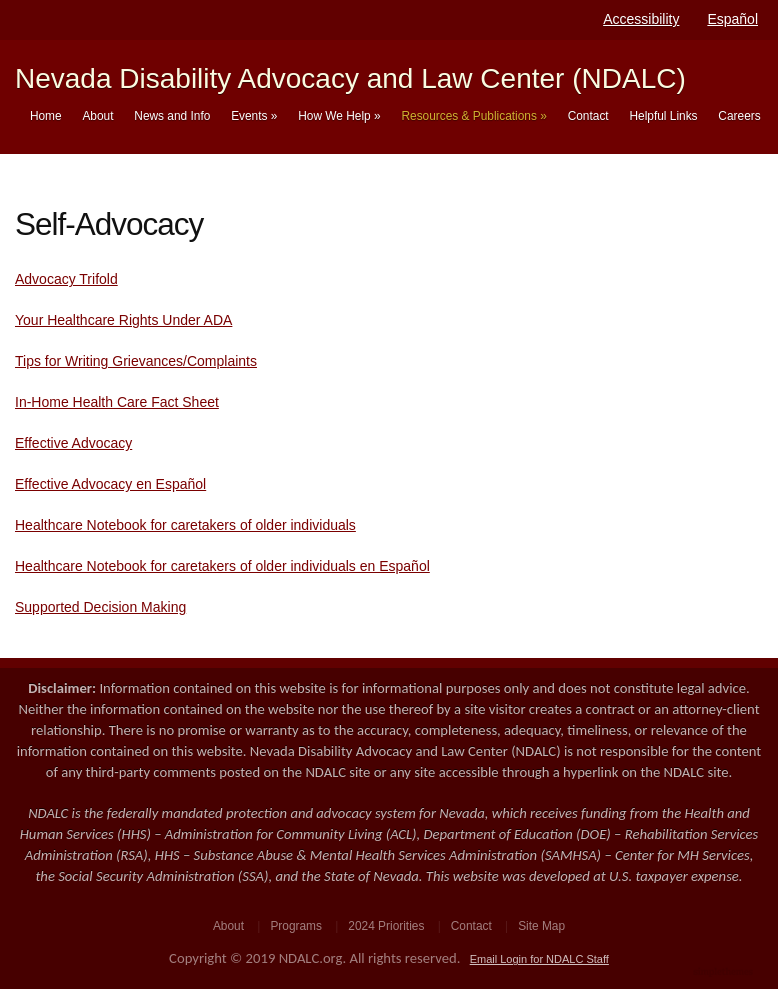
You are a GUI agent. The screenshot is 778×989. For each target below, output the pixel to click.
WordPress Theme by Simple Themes (725, 973)
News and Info (172, 116)
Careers (739, 116)
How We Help (339, 116)
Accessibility (641, 19)
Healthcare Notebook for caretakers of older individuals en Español (222, 566)
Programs (296, 926)
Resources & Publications (473, 116)
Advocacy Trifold (66, 279)
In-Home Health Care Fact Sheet (117, 402)
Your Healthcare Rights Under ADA (123, 320)
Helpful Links (663, 116)
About (97, 116)
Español (732, 19)
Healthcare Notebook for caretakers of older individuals (185, 525)
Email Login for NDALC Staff (539, 959)
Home (46, 116)
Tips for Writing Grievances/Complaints (136, 361)
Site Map (541, 926)
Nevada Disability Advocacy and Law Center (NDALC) (350, 79)
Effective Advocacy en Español (110, 484)
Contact (588, 116)
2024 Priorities (386, 926)
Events (254, 116)
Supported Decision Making (100, 607)
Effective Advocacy (73, 443)
